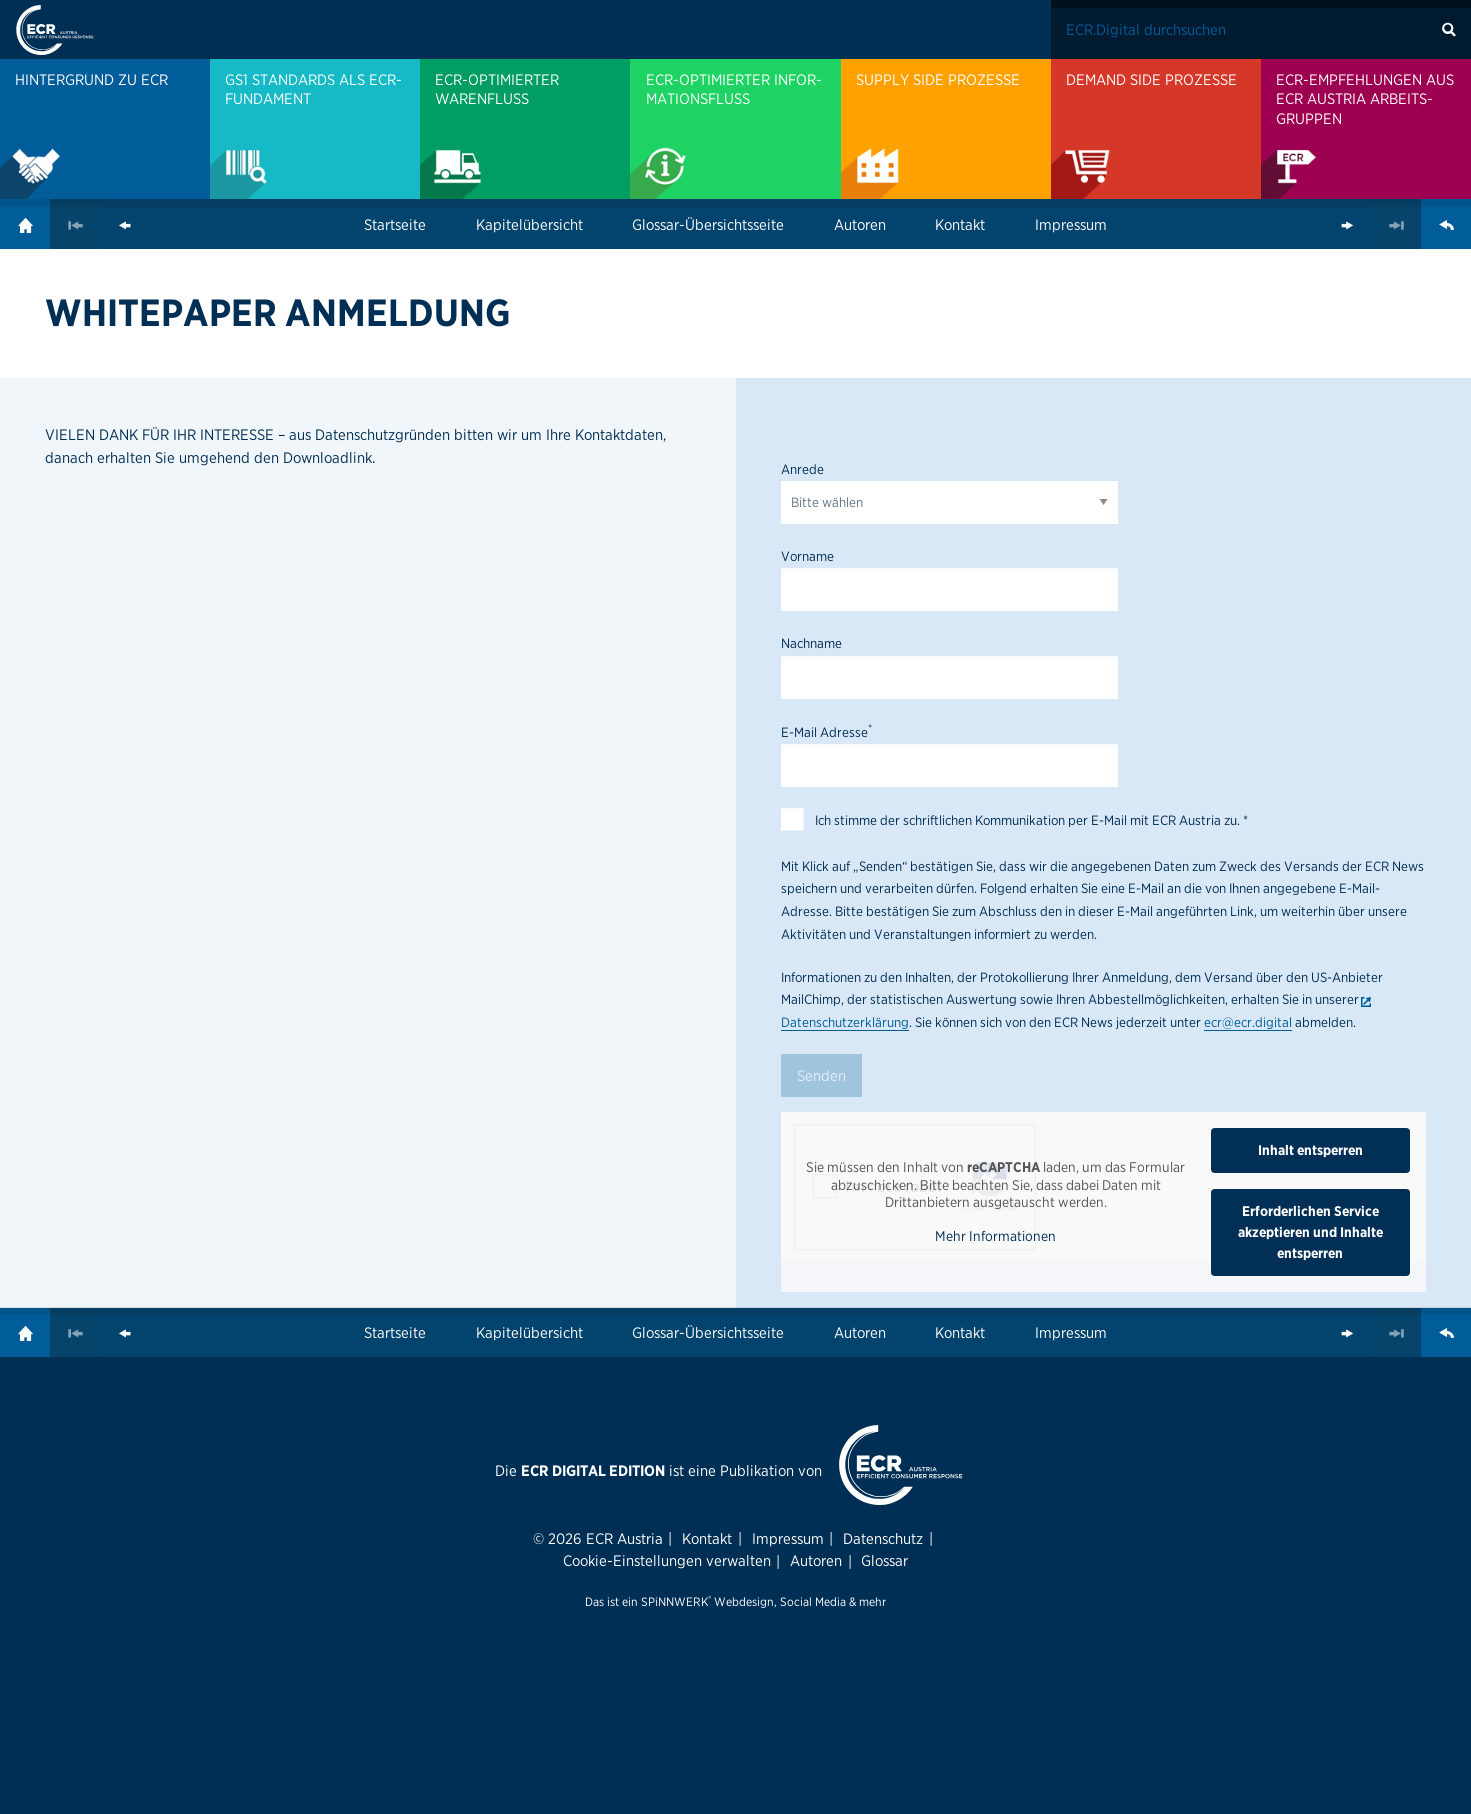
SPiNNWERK (674, 1601)
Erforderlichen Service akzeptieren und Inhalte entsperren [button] (1310, 1232)
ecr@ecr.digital (1248, 1022)
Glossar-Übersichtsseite (708, 224)
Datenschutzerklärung (845, 1022)
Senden (821, 1075)
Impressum (1071, 224)
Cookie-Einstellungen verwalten (667, 1560)
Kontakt (960, 224)
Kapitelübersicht (529, 224)
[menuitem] (105, 129)
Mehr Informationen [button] (995, 1236)
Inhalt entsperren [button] (1310, 1150)
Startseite (395, 224)
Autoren (860, 224)
